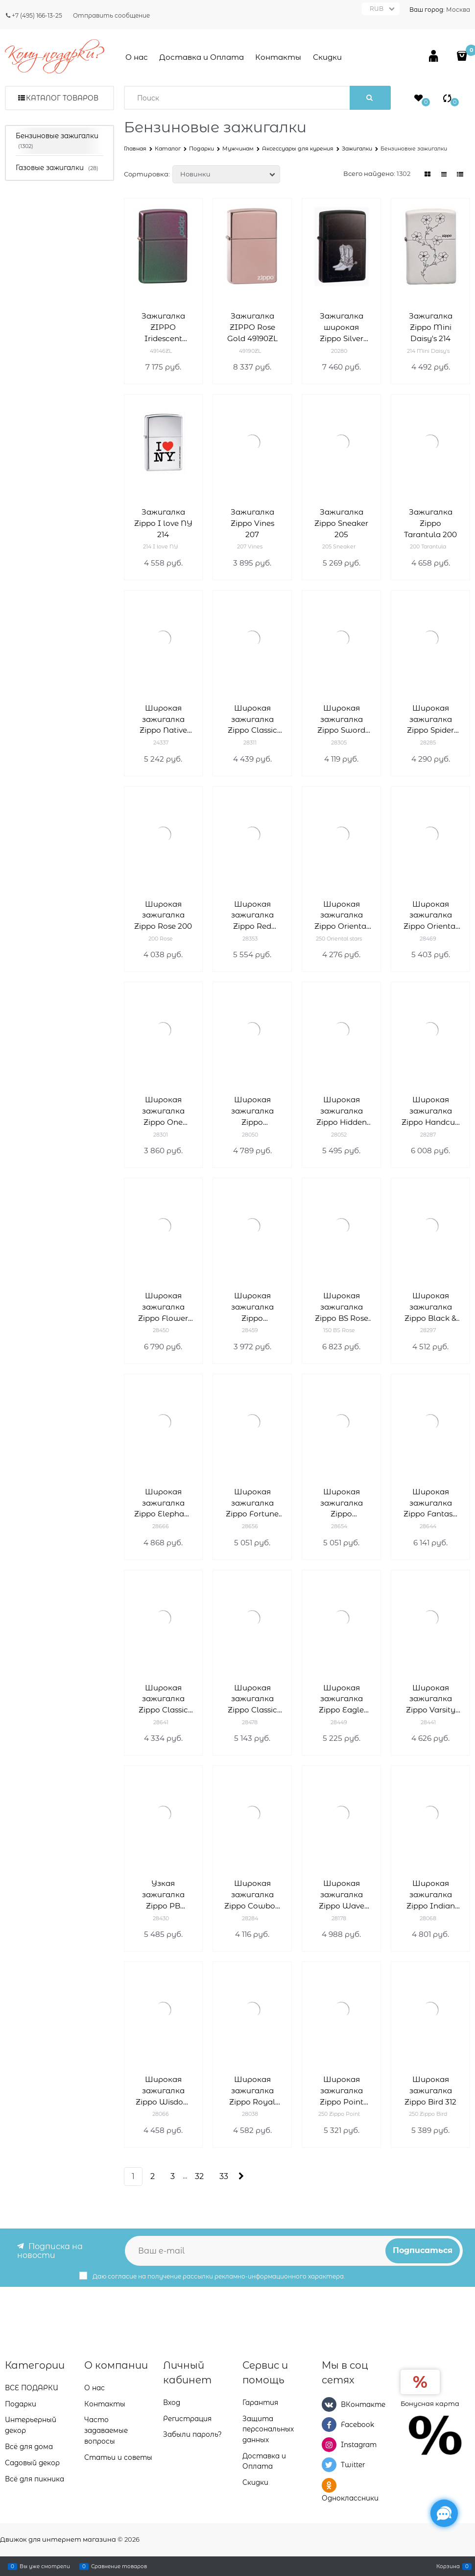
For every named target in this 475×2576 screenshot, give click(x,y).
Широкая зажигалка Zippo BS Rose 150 (341, 1307)
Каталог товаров (62, 98)
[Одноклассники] (329, 2485)
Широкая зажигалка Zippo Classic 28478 (252, 1699)
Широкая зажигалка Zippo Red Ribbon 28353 (252, 915)
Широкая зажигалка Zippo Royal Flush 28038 (252, 2091)
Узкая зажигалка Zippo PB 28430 (163, 1895)
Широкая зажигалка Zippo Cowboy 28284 (252, 1895)
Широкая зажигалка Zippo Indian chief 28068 (430, 1895)
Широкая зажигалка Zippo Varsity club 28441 (430, 1699)
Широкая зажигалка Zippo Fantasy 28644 (430, 1503)
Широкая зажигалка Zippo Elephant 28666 (163, 1503)
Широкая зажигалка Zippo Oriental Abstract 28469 (430, 915)
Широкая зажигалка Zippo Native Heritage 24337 (163, 719)
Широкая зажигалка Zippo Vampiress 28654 (341, 1503)
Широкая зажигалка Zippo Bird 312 (430, 2090)
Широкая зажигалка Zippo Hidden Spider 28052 (341, 1111)
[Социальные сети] (444, 2513)
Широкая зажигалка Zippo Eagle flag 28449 (341, 1699)
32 (199, 2176)
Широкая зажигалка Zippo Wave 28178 (341, 1895)
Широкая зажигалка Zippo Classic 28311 (252, 719)
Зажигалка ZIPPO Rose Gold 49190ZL (252, 327)
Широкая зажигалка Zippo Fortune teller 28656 (252, 1503)
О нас (136, 57)
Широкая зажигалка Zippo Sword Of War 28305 (341, 719)
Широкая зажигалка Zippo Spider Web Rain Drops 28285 (430, 719)
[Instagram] (329, 2444)
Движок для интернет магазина (58, 2539)
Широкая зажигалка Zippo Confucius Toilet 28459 (252, 1307)
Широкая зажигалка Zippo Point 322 (341, 2091)
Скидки (327, 57)
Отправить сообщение (111, 15)
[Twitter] (329, 2464)
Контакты (278, 57)
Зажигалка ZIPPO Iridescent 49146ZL (163, 327)
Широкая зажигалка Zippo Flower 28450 (163, 1307)
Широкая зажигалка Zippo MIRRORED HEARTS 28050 (252, 1111)
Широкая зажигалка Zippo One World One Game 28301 (163, 1111)
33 (223, 2176)
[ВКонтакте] (329, 2404)
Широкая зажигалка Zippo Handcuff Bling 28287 (431, 1111)
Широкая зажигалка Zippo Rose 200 (163, 915)
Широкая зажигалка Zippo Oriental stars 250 (341, 915)
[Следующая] (240, 2176)
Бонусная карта (430, 2403)
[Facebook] (329, 2424)
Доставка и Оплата (201, 57)
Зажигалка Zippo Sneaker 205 (341, 523)
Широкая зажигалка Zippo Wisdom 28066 (163, 2091)
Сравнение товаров (119, 2566)
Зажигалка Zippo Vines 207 (252, 523)
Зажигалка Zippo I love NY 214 (163, 523)
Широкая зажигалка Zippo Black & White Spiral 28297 (430, 1307)
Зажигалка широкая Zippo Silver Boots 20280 (341, 327)
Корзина (448, 2566)
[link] (428, 174)
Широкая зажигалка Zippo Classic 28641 (163, 1699)
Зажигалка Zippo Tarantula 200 (430, 523)
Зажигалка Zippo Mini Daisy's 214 (430, 327)
